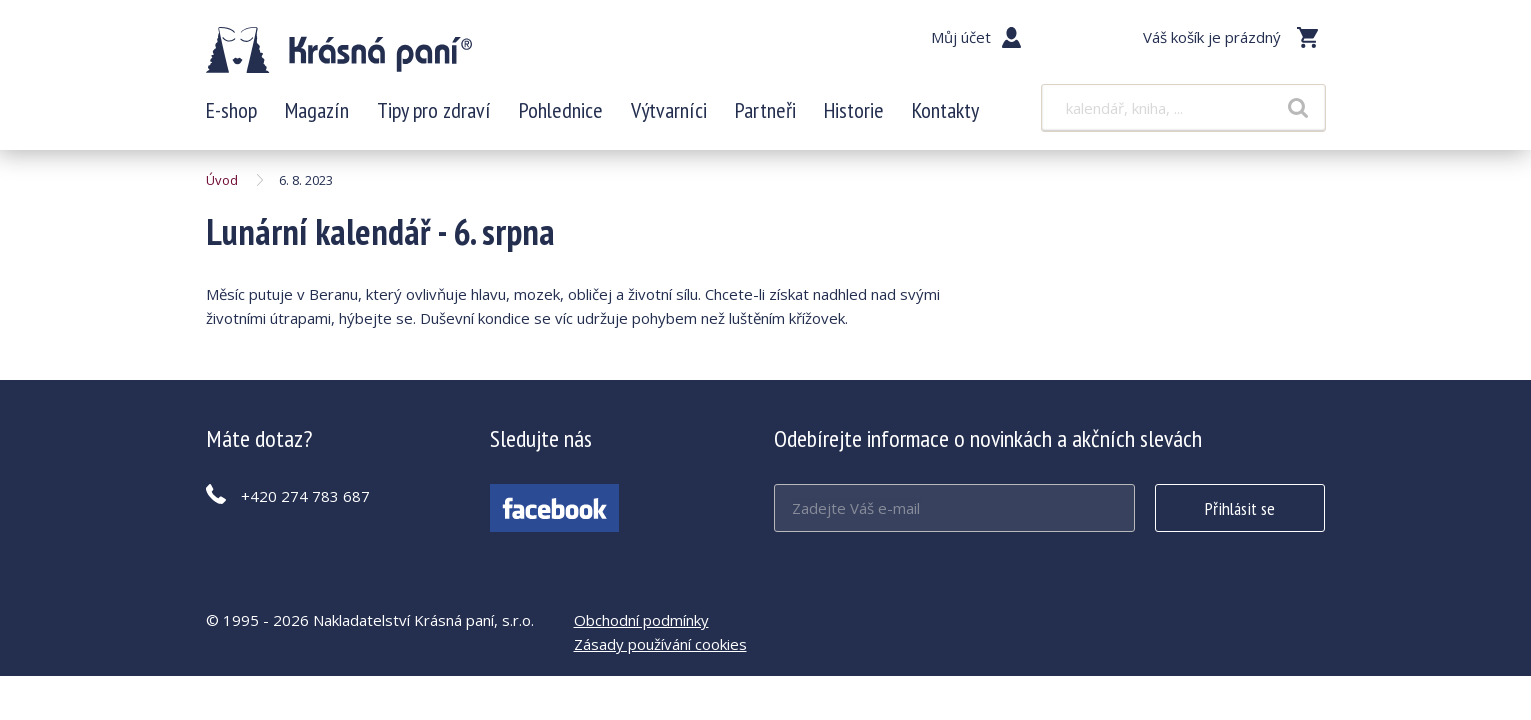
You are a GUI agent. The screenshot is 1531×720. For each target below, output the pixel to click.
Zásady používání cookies (660, 644)
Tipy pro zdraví (434, 110)
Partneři (765, 110)
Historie (854, 110)
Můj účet (961, 37)
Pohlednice (561, 110)
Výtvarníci (669, 110)
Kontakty (945, 110)
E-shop (231, 110)
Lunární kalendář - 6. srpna (339, 50)
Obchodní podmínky (641, 620)
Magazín (317, 110)
